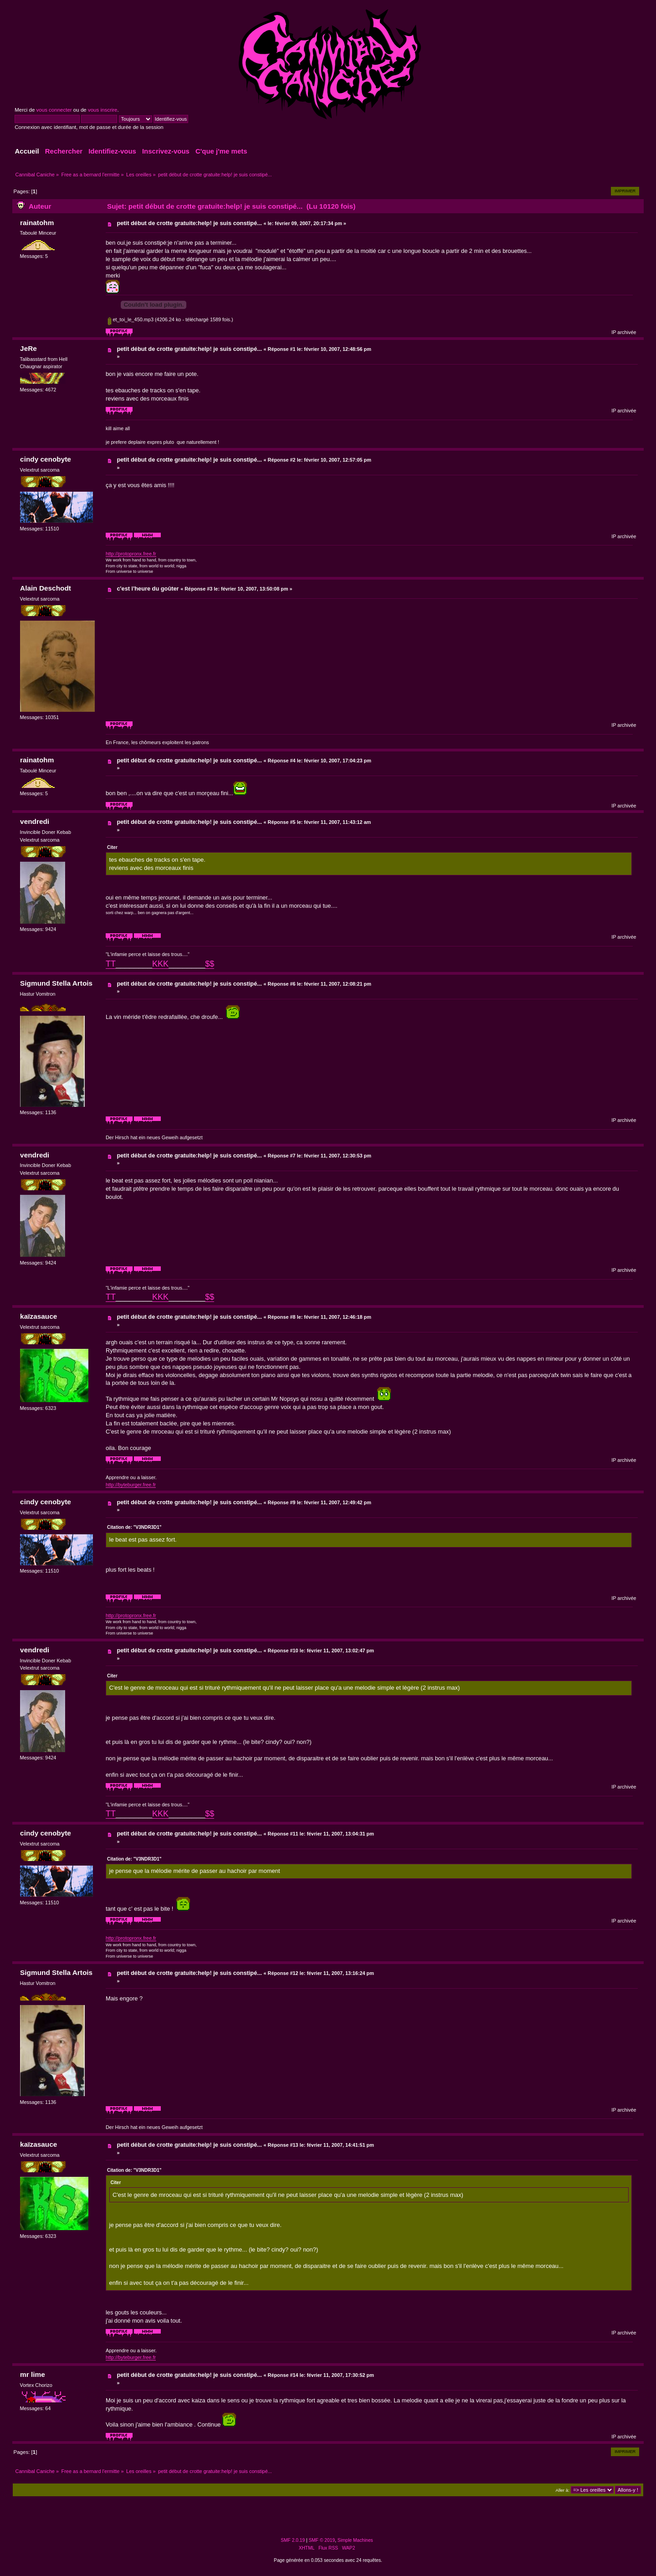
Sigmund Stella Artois (56, 983)
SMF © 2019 (322, 2540)
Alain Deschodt (45, 588)
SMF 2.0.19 (293, 2540)
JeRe (28, 348)
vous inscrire (103, 110)
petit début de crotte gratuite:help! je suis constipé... (189, 223)
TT (111, 963)
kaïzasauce (38, 1316)
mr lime (32, 2374)
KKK (160, 963)
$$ (209, 963)
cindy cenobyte (45, 459)
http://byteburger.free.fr (131, 1484)
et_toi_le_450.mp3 (131, 319)
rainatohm (37, 222)
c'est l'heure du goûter (148, 588)
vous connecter (54, 110)
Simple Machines (355, 2540)
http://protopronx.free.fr (131, 553)
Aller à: (562, 2490)
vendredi (34, 821)
